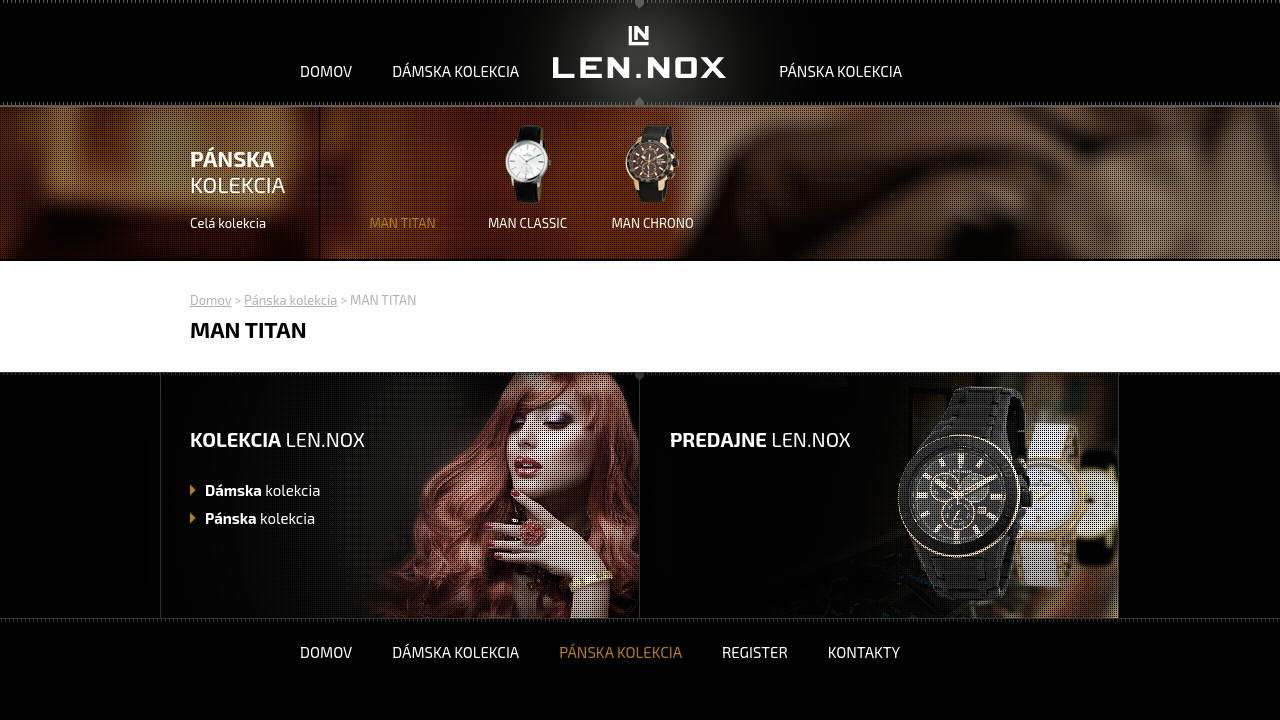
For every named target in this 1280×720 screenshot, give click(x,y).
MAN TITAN (402, 223)
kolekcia (262, 490)
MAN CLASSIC (527, 223)
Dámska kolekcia (455, 71)
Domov (326, 71)
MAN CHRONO (652, 223)
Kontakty (864, 652)
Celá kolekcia (228, 223)
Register (755, 652)
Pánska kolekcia (840, 71)
